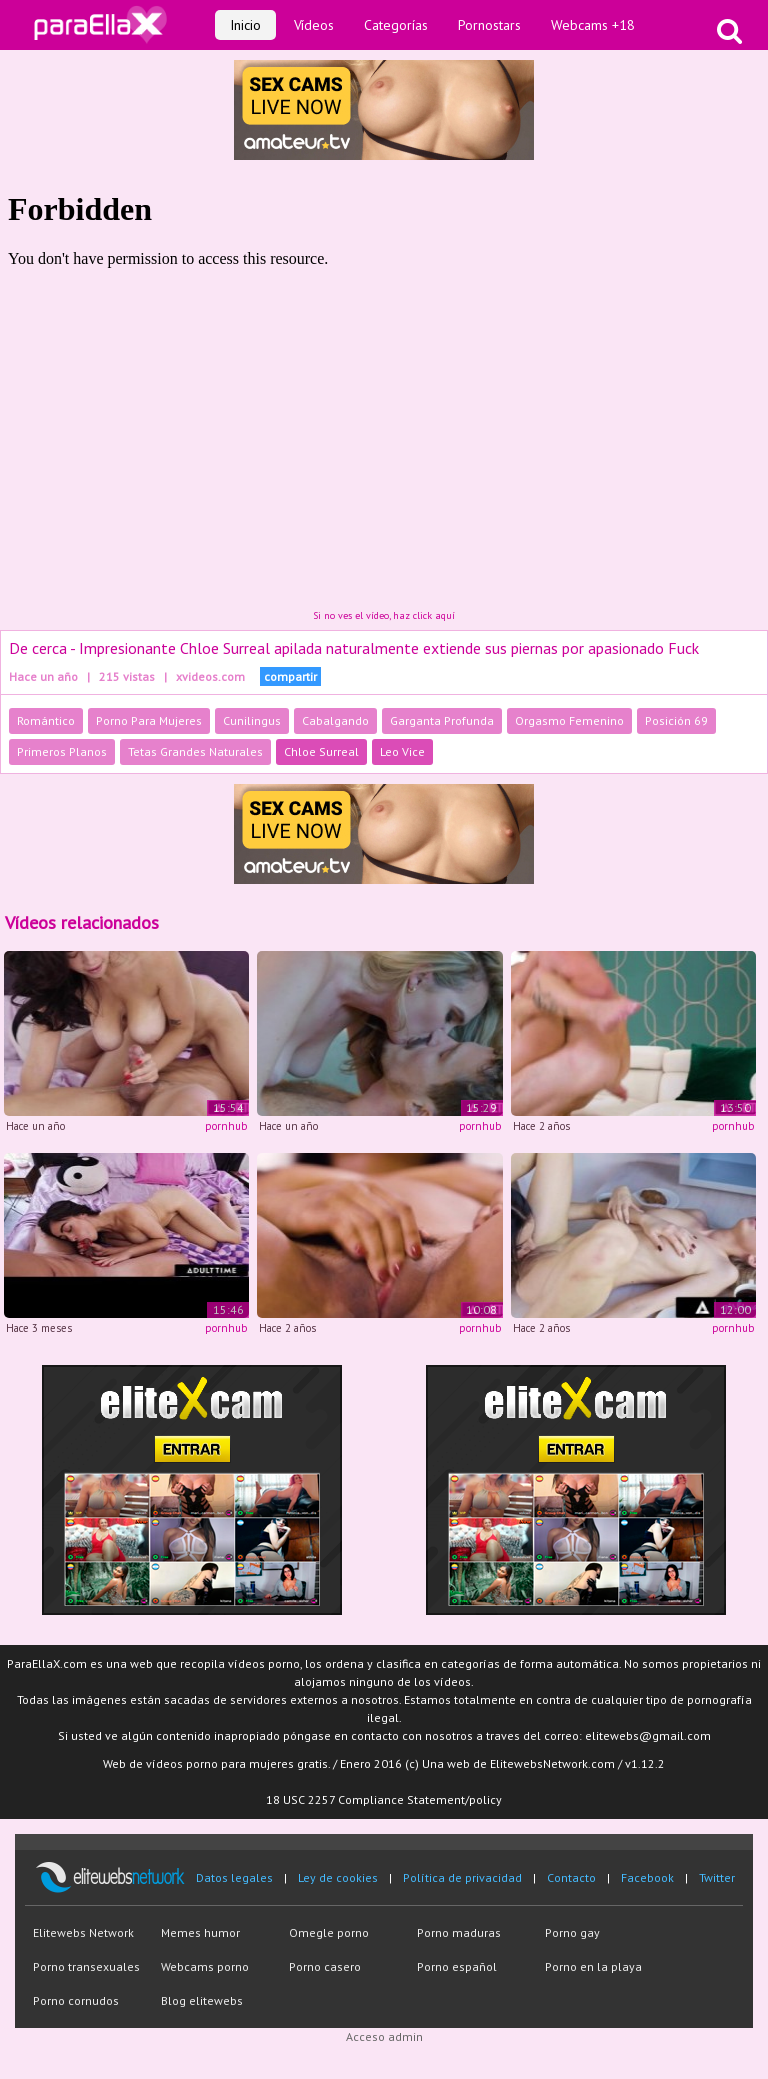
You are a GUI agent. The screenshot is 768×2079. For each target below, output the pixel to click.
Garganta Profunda (442, 720)
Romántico (46, 720)
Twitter (717, 1877)
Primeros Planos (62, 751)
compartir (290, 676)
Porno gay (572, 1932)
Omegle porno (329, 1932)
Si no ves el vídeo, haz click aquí (384, 615)
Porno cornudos (76, 2000)
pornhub (226, 1126)
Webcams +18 (593, 25)
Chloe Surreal (321, 751)
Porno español (457, 1966)
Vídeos (314, 25)
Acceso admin (384, 2036)
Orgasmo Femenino (569, 720)
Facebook (647, 1877)
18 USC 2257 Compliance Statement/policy (384, 1799)
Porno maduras (459, 1932)
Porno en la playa (593, 1966)
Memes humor (200, 1932)
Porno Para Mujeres (149, 720)
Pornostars (489, 25)
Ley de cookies (338, 1877)
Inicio (245, 25)
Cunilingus (252, 720)
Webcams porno (205, 1966)
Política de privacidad (462, 1877)
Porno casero (325, 1966)
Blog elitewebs (202, 2000)
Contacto (571, 1877)
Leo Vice (402, 751)
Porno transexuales (86, 1966)
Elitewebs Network (83, 1932)
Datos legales (234, 1877)
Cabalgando (335, 720)
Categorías (396, 25)
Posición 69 (676, 720)
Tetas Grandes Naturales (195, 751)
